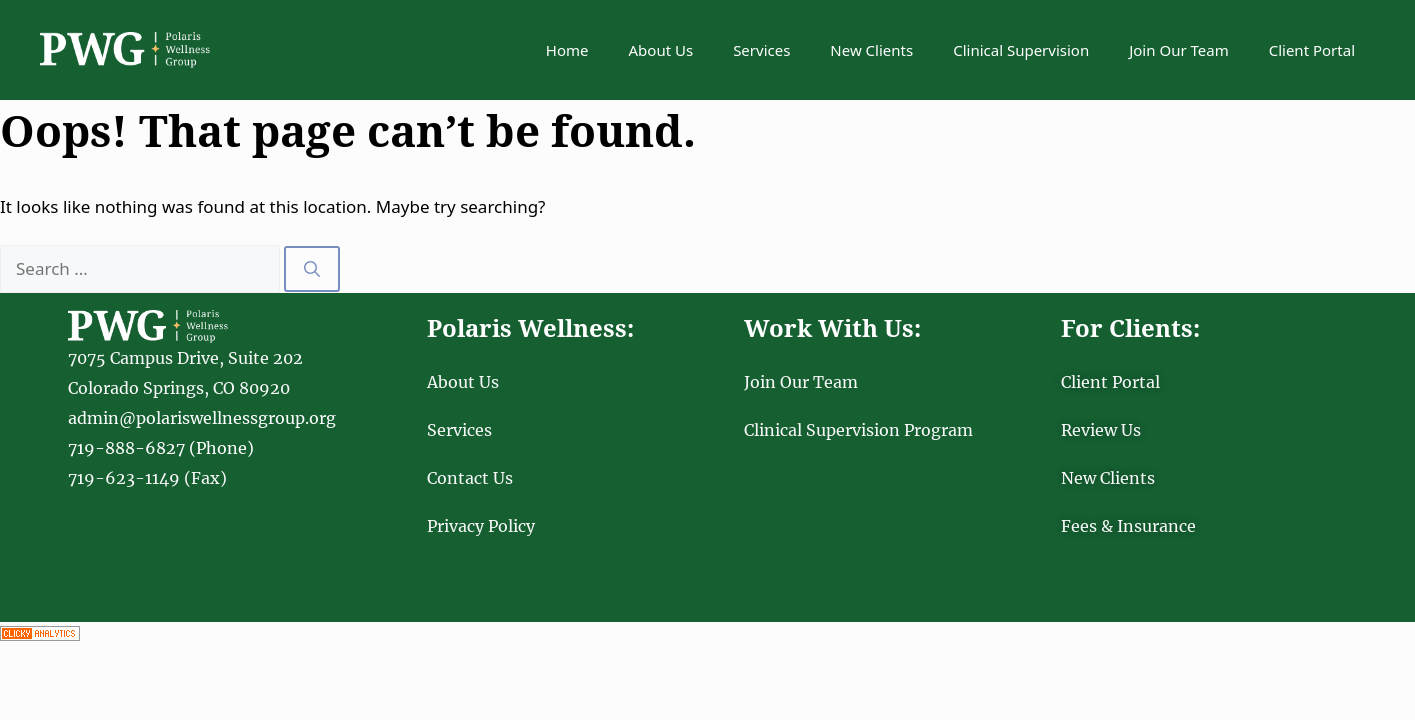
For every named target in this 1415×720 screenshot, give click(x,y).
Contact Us (470, 478)
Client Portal (1312, 50)
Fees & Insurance (1128, 526)
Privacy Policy (481, 526)
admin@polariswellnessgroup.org (202, 418)
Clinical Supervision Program (858, 430)
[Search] (312, 269)
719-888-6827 (126, 448)
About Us (661, 50)
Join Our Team (1178, 50)
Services (761, 50)
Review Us (1101, 430)
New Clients (871, 50)
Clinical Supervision (1021, 50)
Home (567, 50)
